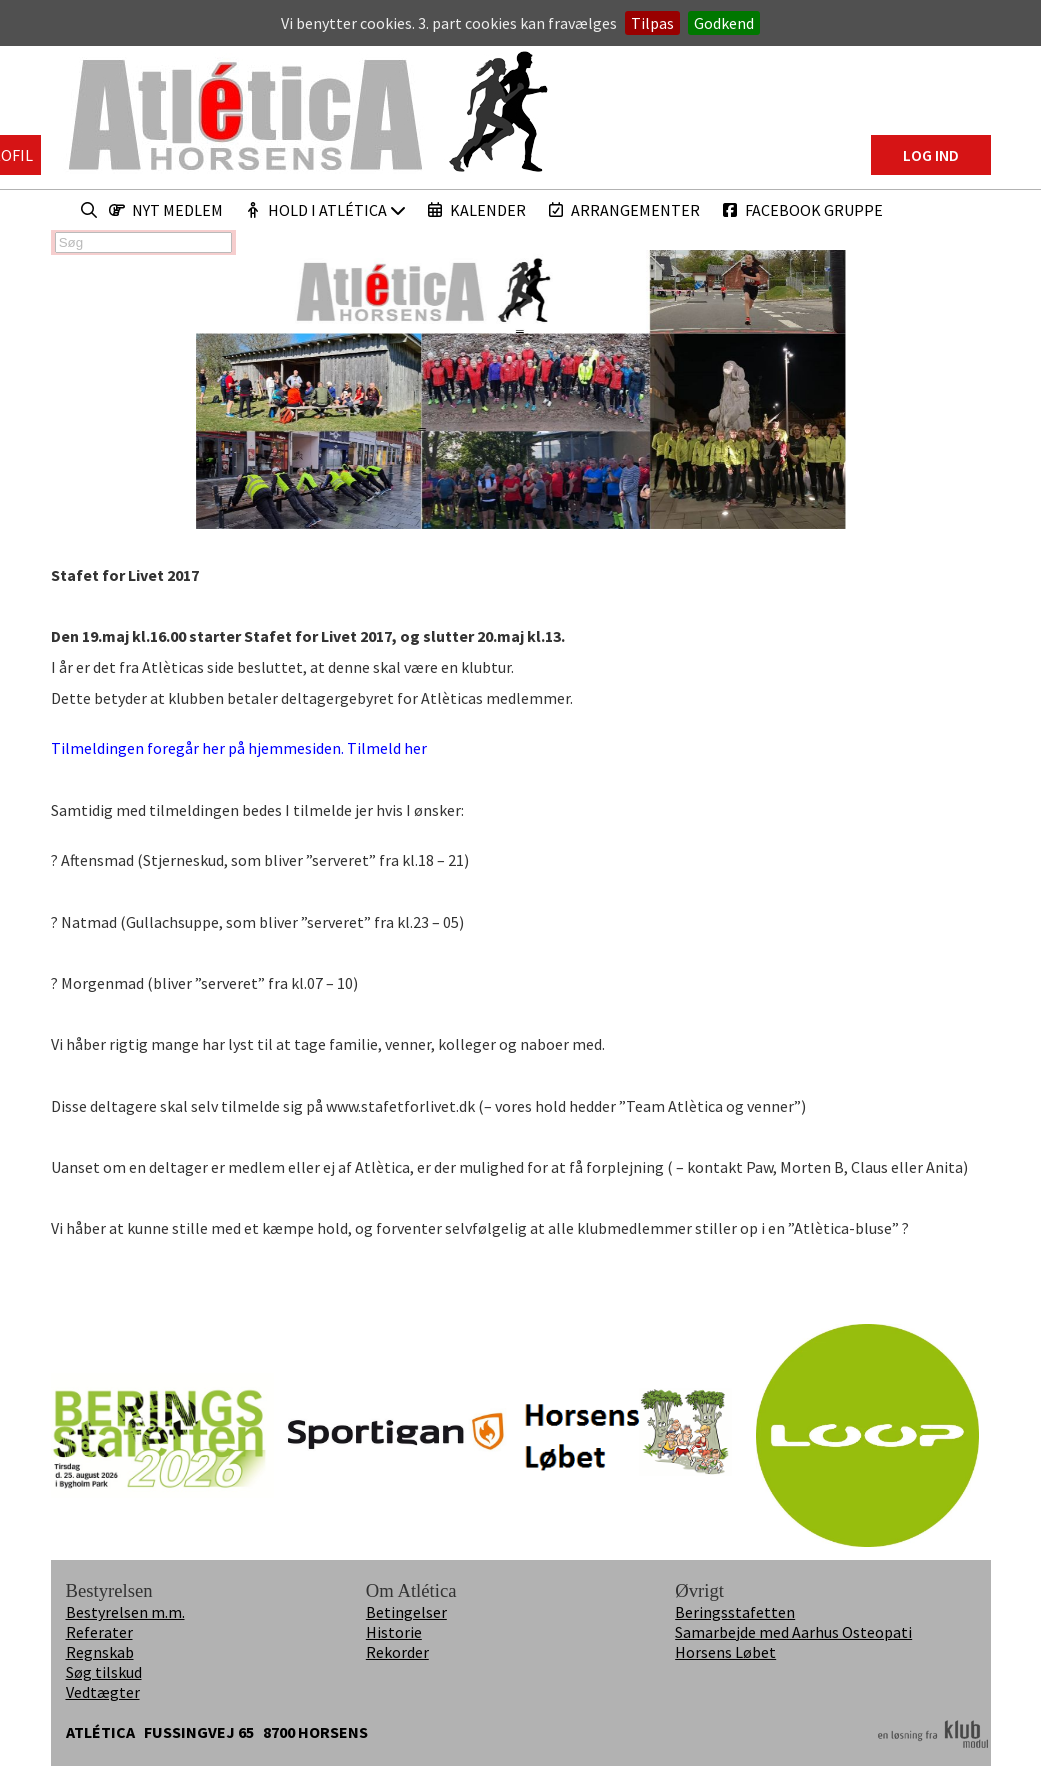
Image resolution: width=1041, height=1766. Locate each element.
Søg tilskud (104, 1672)
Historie (394, 1632)
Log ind (931, 155)
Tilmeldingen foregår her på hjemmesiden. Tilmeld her (243, 748)
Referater (99, 1632)
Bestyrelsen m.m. (125, 1612)
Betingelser (406, 1612)
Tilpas (652, 23)
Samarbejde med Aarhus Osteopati (793, 1632)
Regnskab (100, 1652)
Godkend (724, 23)
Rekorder (397, 1652)
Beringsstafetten (735, 1612)
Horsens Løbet (725, 1652)
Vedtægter (103, 1692)
